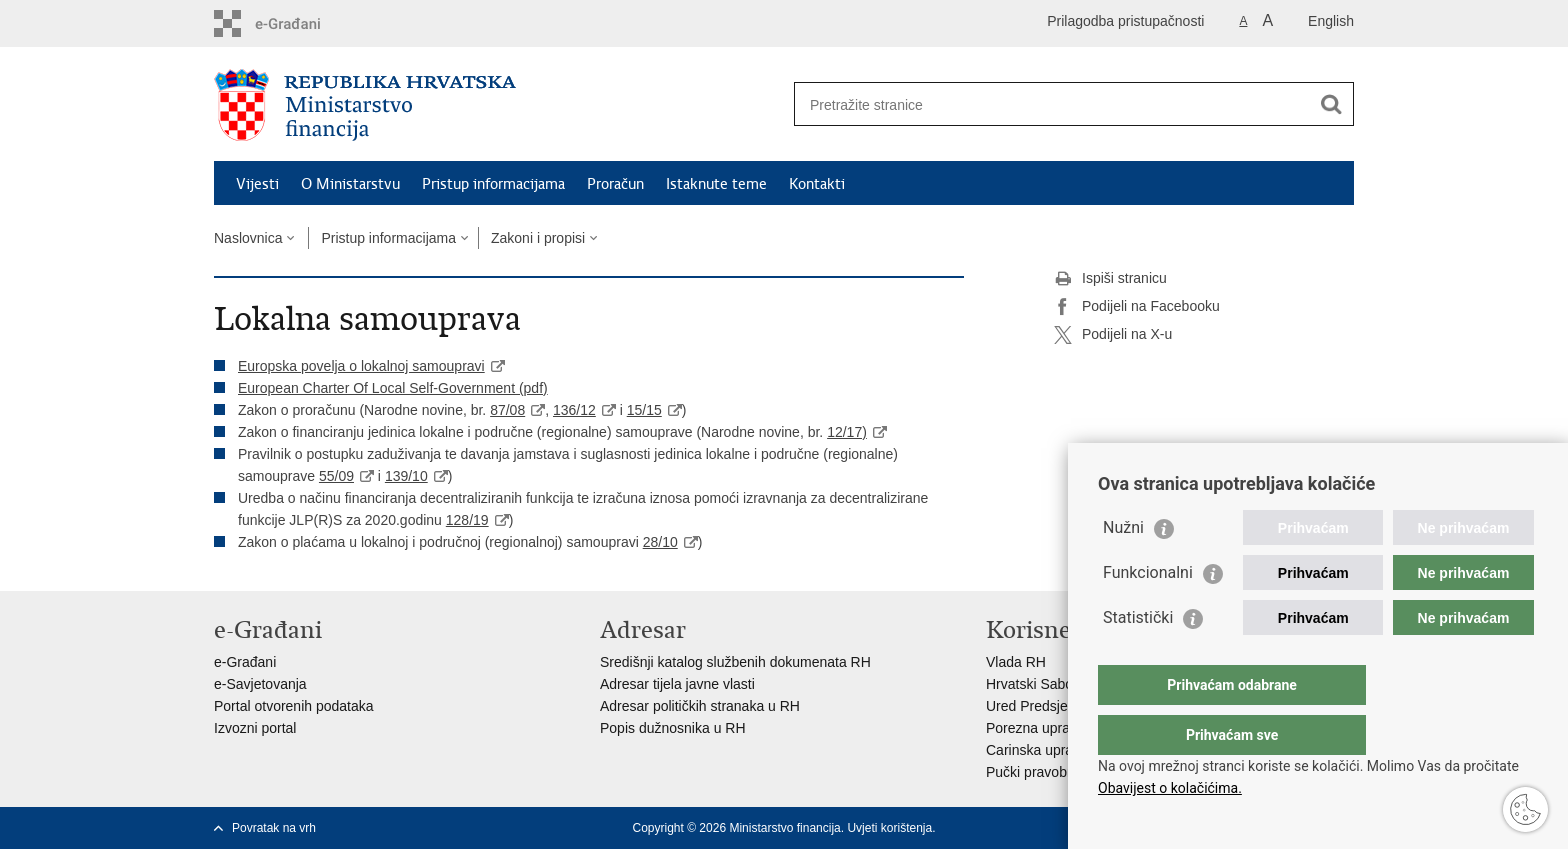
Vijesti (257, 184)
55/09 (336, 476)
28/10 (660, 542)
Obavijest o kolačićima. (1170, 788)
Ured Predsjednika (1043, 706)
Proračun (615, 184)
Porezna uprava (1035, 728)
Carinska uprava (1037, 750)
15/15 (644, 410)
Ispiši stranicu (1110, 279)
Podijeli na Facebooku (1137, 307)
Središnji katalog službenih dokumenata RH (735, 662)
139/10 (406, 476)
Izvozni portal (255, 728)
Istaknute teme (716, 184)
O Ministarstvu (350, 184)
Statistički (1138, 657)
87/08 (507, 410)
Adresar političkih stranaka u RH (700, 706)
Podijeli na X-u (1113, 335)
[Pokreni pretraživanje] (1331, 104)
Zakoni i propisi (538, 238)
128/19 (467, 520)
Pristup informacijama (493, 184)
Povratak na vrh (274, 828)
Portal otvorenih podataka (294, 706)
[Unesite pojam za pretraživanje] (1052, 104)
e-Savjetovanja (260, 684)
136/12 (574, 410)
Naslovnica (248, 238)
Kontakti (817, 184)
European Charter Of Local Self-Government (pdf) (393, 388)
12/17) (847, 432)
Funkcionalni (1148, 612)
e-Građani (245, 662)
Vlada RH (1016, 662)
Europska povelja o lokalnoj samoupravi (361, 366)
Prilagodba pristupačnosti (1125, 21)
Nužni (1123, 567)
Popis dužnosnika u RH (673, 728)
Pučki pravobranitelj (1047, 772)
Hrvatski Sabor (1032, 684)
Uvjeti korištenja (889, 828)
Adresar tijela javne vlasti (677, 684)
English (1331, 21)
